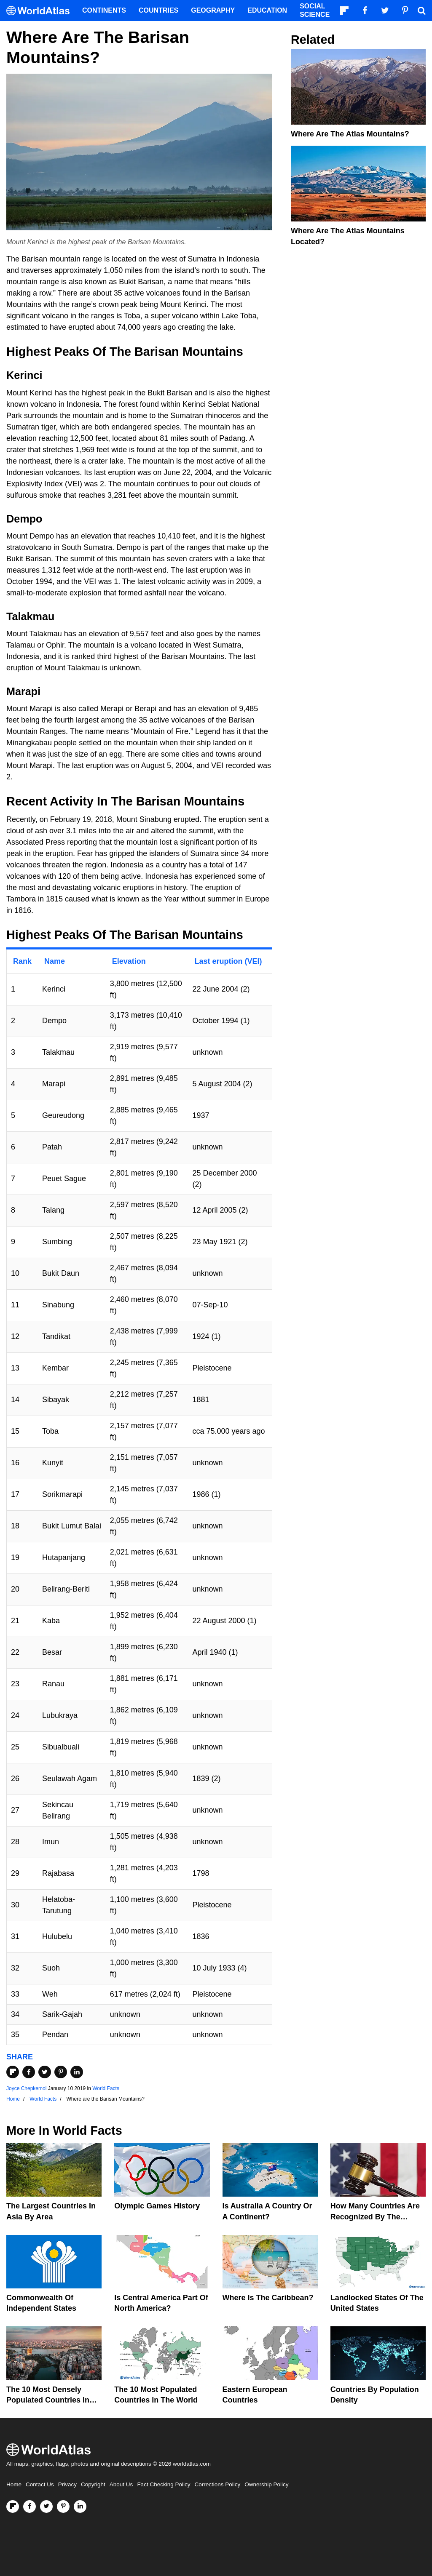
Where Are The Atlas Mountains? (350, 134)
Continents (104, 10)
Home (13, 2484)
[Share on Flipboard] (12, 2072)
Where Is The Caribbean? (268, 2297)
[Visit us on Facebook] (29, 2506)
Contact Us (40, 2484)
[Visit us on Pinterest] (63, 2506)
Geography (213, 10)
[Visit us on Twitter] (46, 2506)
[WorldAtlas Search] (421, 10)
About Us (121, 2484)
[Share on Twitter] (44, 2072)
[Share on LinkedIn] (76, 2072)
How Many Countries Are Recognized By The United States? (375, 2216)
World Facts (105, 2088)
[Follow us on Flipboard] (12, 2506)
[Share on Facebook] (28, 2072)
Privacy (67, 2484)
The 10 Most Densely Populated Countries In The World (47, 2400)
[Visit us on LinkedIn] (80, 2506)
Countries (158, 10)
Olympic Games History (157, 2206)
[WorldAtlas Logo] (41, 11)
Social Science (315, 10)
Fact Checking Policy (163, 2484)
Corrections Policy (217, 2484)
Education (267, 10)
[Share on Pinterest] (60, 2072)
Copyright (93, 2484)
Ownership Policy (266, 2484)
